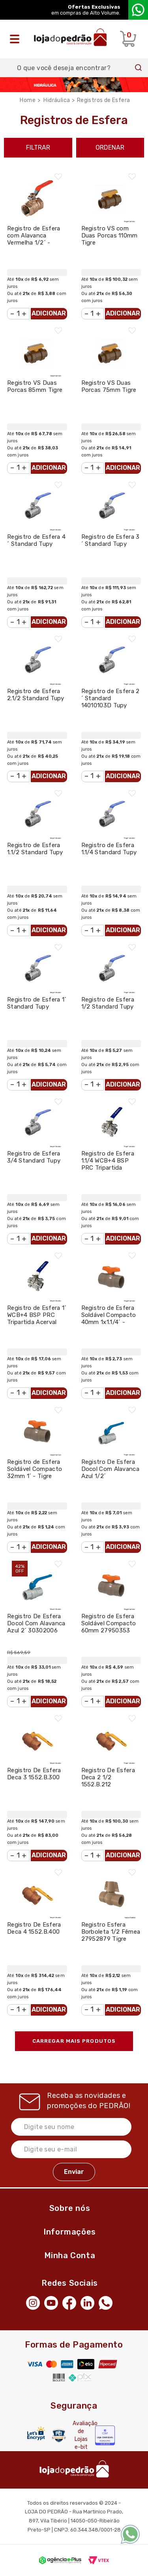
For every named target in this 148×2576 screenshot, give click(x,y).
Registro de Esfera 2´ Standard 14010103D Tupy (110, 698)
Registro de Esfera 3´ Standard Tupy (110, 540)
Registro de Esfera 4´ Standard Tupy (36, 540)
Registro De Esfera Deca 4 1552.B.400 (34, 1928)
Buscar (138, 67)
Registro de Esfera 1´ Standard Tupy (36, 1003)
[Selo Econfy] (105, 2435)
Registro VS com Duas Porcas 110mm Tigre (109, 235)
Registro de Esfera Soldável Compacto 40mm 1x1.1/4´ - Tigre (108, 1318)
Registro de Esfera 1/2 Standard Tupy (107, 1003)
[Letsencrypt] (36, 2433)
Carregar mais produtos (74, 2041)
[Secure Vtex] (59, 2435)
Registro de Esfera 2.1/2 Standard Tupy (35, 695)
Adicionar (49, 313)
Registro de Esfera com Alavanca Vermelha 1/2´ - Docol (33, 239)
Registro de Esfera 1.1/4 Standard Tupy (109, 849)
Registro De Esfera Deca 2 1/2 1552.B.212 (108, 1777)
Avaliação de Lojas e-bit (81, 2435)
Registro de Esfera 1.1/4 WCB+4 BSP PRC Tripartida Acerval (107, 1164)
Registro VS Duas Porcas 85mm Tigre (34, 386)
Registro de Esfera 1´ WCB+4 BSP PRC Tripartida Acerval (36, 1315)
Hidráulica (56, 100)
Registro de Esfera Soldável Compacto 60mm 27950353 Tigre (108, 1627)
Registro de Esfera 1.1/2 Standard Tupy (35, 849)
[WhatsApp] (108, 2302)
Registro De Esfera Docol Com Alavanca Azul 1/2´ (110, 1469)
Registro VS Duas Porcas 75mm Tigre (109, 386)
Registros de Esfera (103, 100)
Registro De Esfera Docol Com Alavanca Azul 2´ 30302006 (36, 1623)
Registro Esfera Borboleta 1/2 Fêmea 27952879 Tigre (111, 1931)
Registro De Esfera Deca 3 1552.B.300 (34, 1774)
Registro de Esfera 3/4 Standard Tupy (33, 1157)
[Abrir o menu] (16, 39)
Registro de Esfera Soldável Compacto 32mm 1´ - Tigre (34, 1469)
